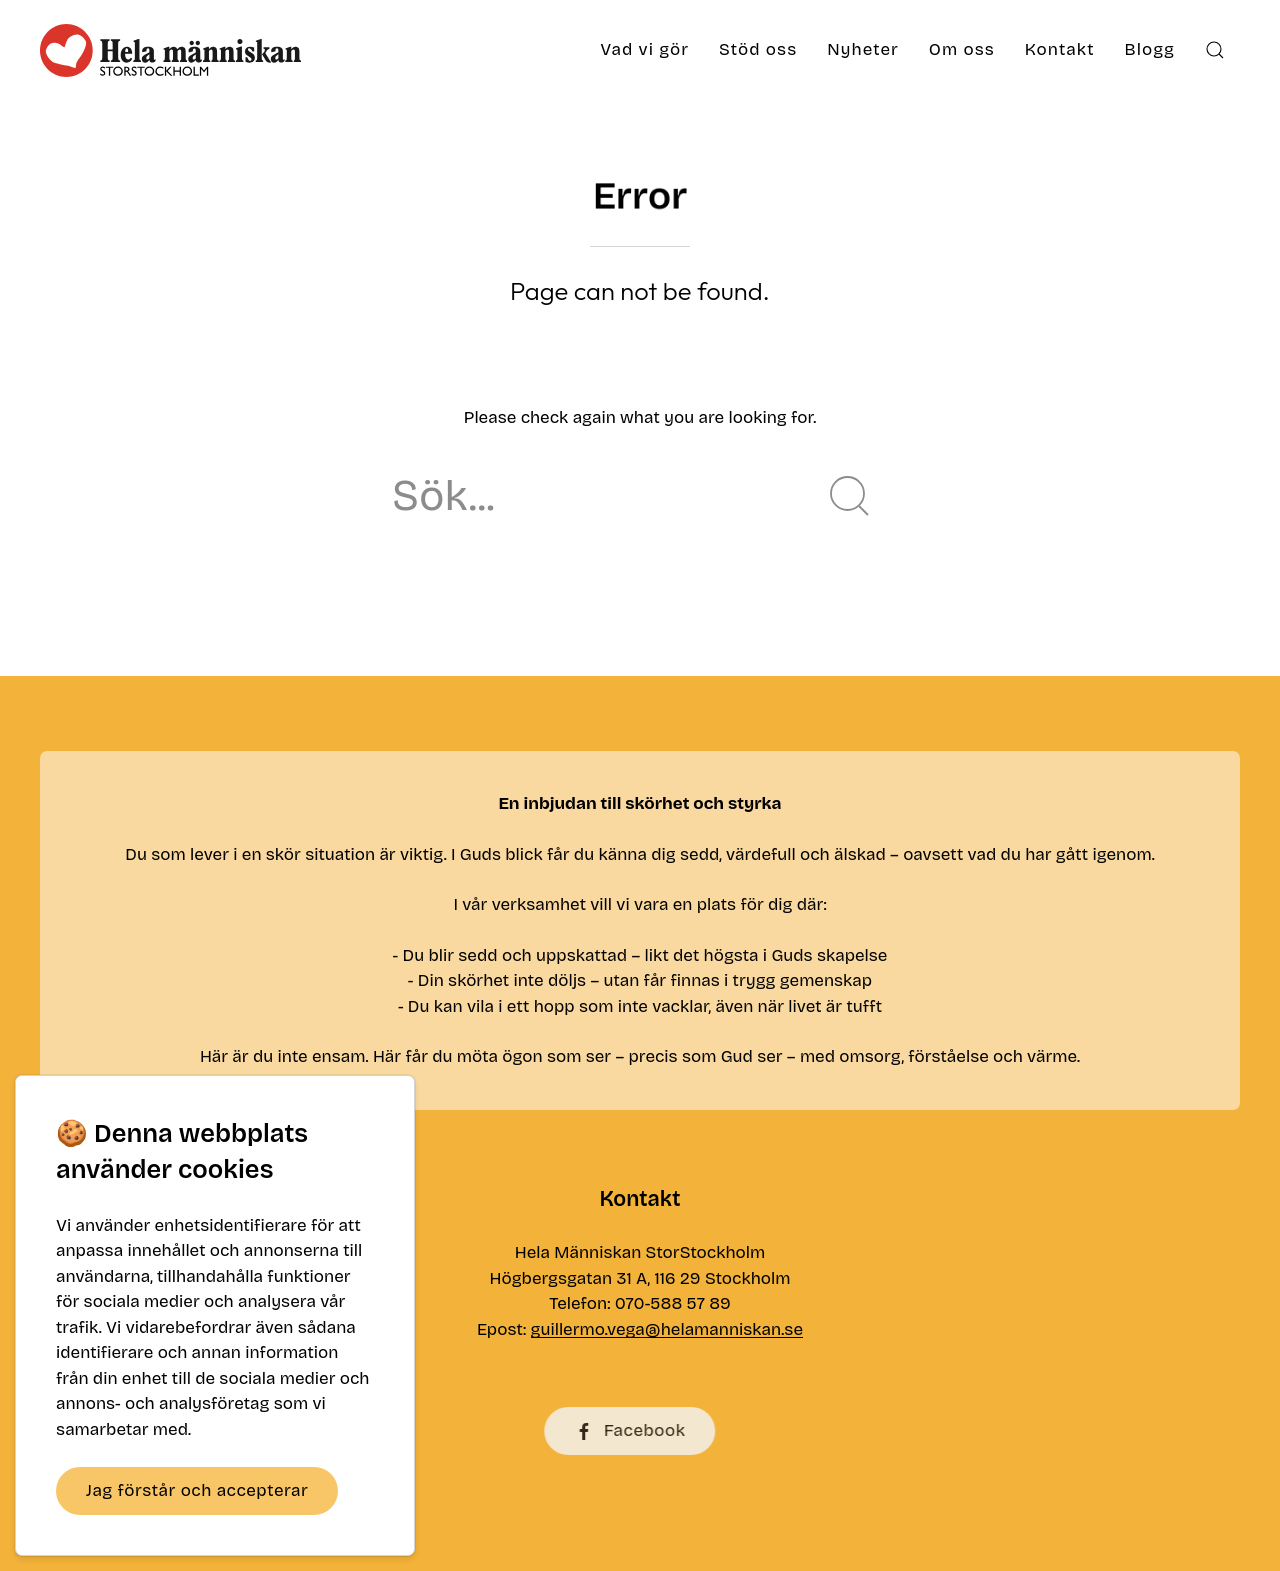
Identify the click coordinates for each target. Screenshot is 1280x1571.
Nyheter (863, 49)
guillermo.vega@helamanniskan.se (667, 1333)
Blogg (1150, 49)
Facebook (590, 1431)
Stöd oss (758, 49)
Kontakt (1060, 49)
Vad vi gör (644, 49)
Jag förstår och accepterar (197, 1490)
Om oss (962, 49)
